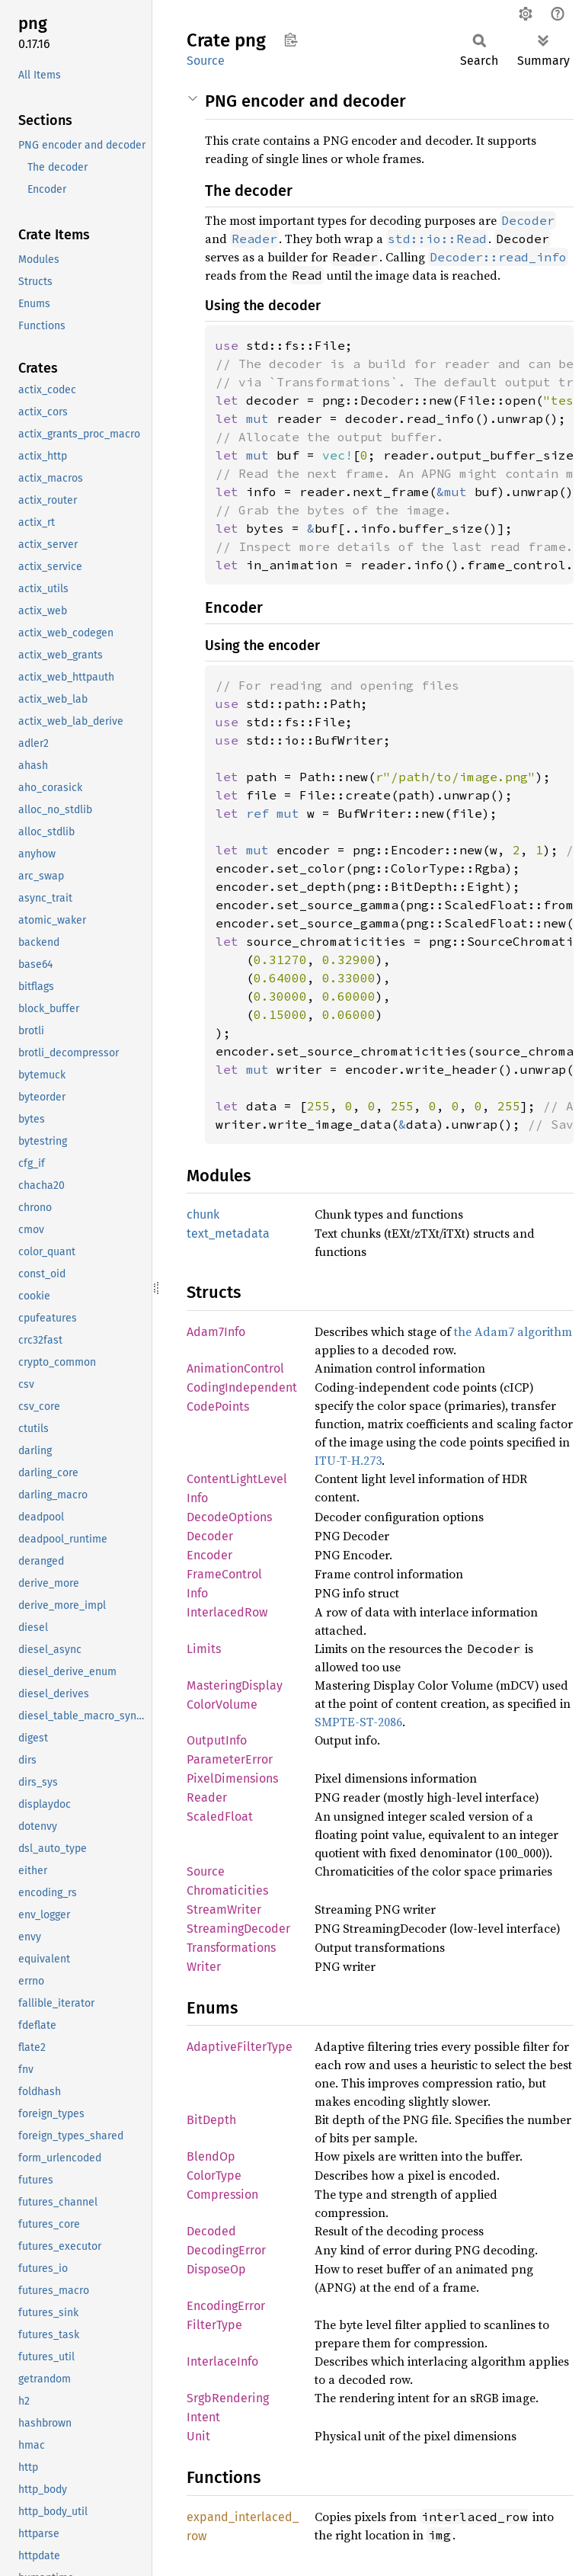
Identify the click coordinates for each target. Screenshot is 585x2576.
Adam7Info (216, 1332)
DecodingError (226, 2250)
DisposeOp (216, 2269)
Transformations (231, 1947)
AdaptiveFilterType (239, 2046)
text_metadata (228, 1233)
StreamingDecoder (238, 1928)
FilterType (214, 2325)
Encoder (209, 1555)
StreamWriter (224, 1909)
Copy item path (290, 40)
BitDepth (211, 2120)
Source (206, 60)
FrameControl (224, 1574)
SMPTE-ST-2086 (358, 1721)
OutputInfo (217, 1740)
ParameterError (230, 1759)
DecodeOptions (229, 1517)
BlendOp (211, 2156)
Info (197, 1593)
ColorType (214, 2175)
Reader (207, 1797)
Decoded (211, 2231)
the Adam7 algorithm (513, 1331)
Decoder (210, 1536)
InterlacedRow (227, 1612)
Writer (204, 1966)
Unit (198, 2436)
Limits (204, 1649)
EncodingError (226, 2306)
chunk (203, 1214)
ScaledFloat (220, 1816)
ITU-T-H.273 (348, 1460)
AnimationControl (235, 1368)
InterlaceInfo (222, 2361)
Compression (222, 2194)
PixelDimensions (232, 1778)
